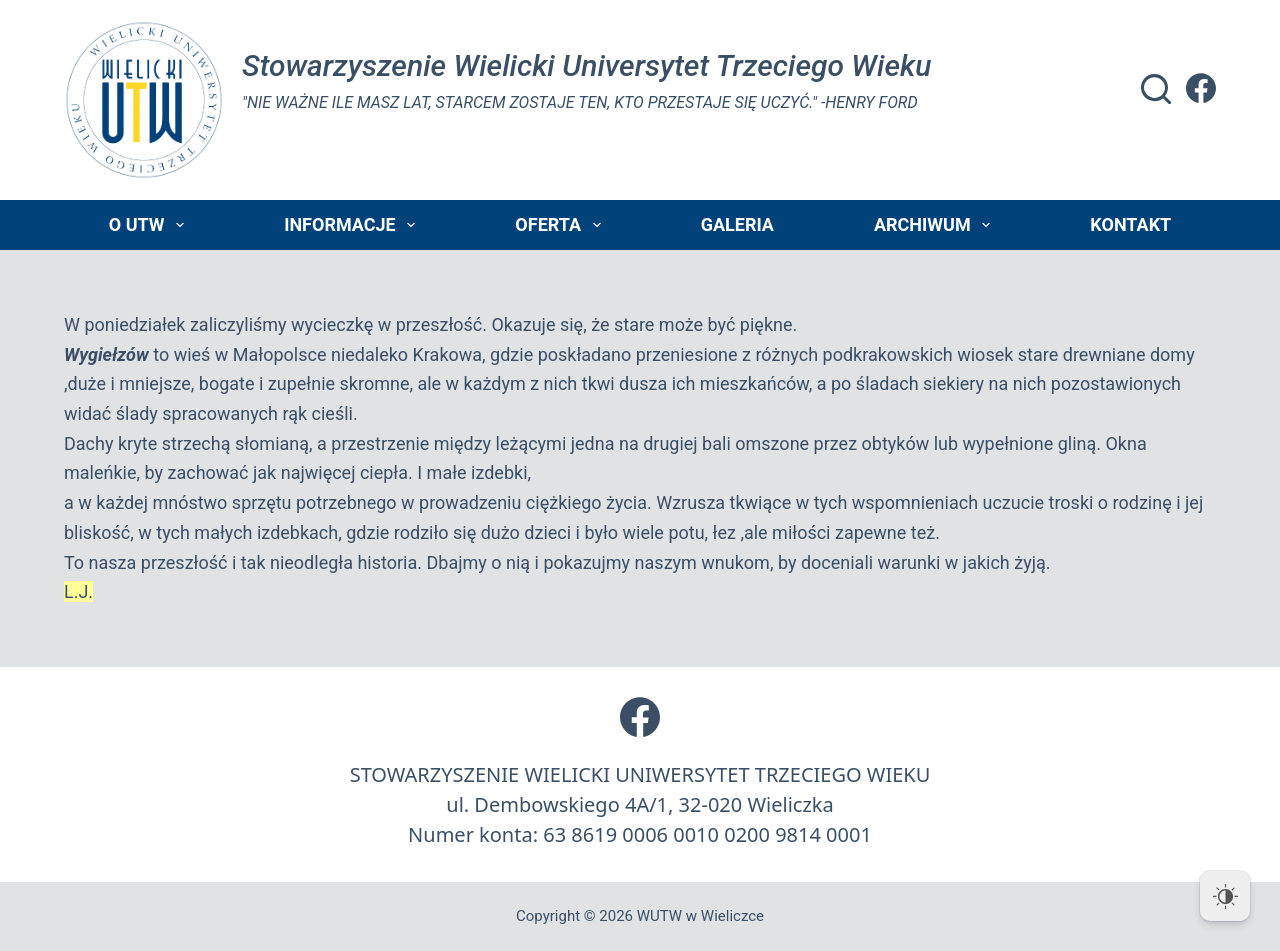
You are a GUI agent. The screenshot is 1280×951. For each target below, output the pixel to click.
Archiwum (936, 225)
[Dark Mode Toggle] (1225, 896)
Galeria (737, 224)
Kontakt (1130, 224)
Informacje (353, 225)
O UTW (150, 225)
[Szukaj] (1156, 89)
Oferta (561, 225)
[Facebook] (1201, 88)
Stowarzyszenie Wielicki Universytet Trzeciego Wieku (586, 65)
